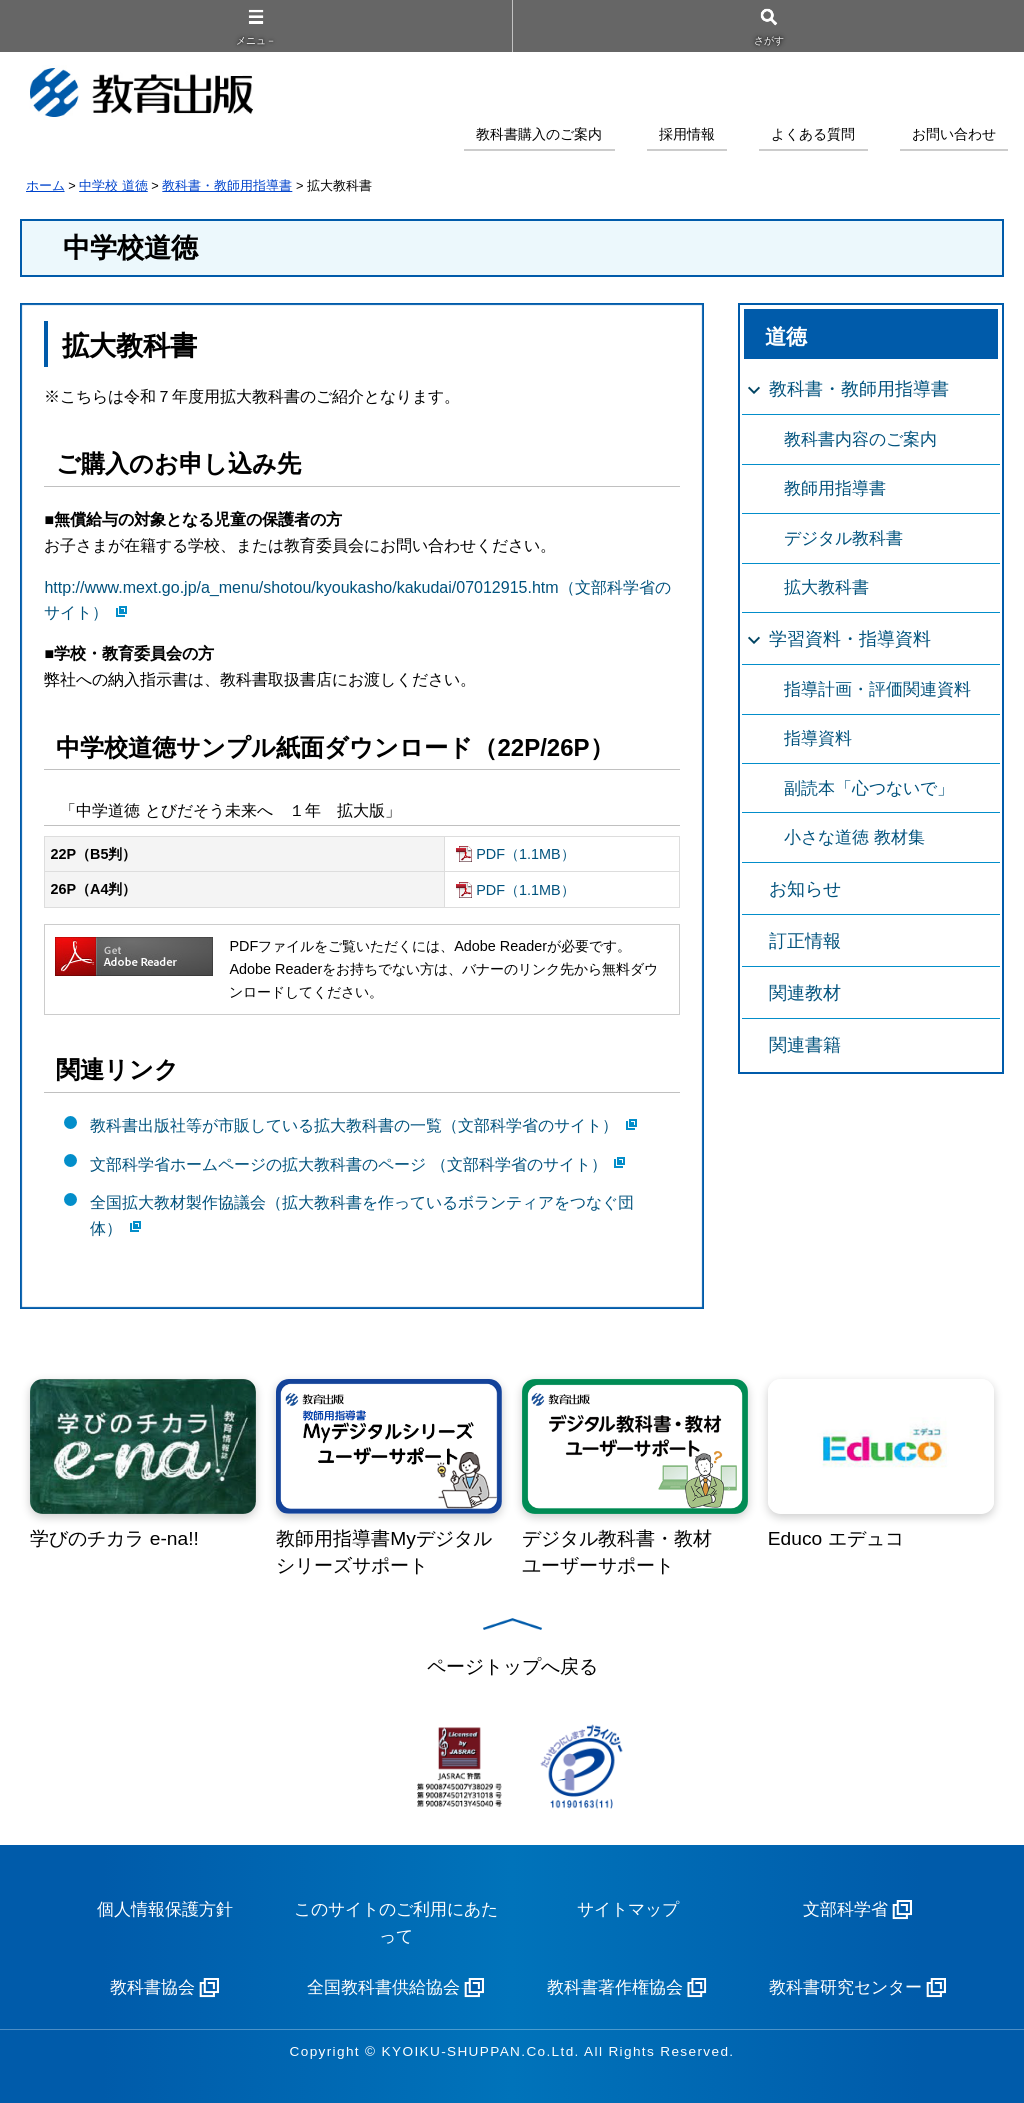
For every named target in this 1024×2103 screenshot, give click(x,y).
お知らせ (805, 889)
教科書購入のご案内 (539, 134)
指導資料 (818, 738)
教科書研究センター (845, 1987)
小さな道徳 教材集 (854, 837)
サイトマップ (628, 1909)
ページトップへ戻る (512, 1666)
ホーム (45, 185)
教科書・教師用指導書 (227, 185)
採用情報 (687, 134)
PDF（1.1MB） (525, 854)
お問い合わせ (954, 134)
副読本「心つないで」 (869, 788)
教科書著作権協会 (615, 1987)
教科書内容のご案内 (860, 439)
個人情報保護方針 (165, 1909)
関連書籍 (805, 1045)
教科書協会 (152, 1987)
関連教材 (805, 993)
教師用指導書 (835, 488)
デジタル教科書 (843, 538)
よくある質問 (813, 134)
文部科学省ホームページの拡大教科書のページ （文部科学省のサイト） (348, 1163)
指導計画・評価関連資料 (877, 689)
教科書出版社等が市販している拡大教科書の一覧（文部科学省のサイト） (354, 1125)
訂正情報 (805, 941)
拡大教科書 (826, 587)
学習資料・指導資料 (850, 639)
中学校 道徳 (113, 185)
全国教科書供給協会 (383, 1987)
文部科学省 (845, 1909)
